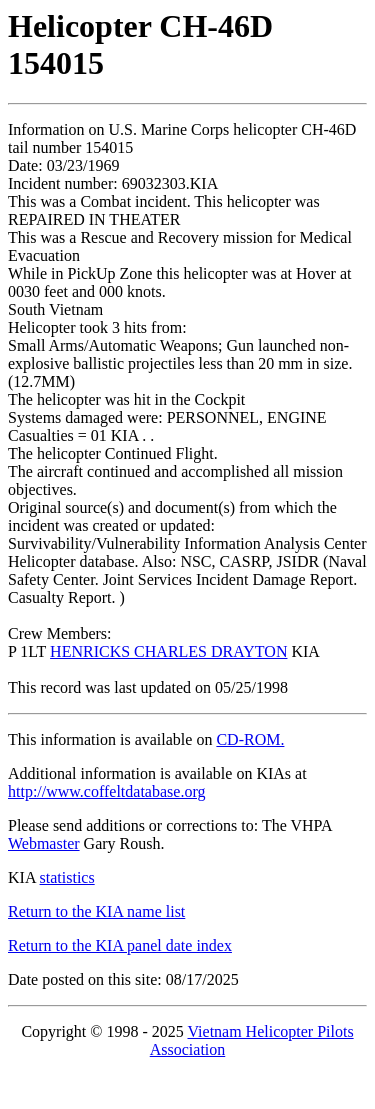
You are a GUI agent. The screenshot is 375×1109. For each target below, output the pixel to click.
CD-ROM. (250, 739)
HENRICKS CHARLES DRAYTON (168, 651)
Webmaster (44, 843)
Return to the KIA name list (96, 911)
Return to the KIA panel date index (120, 945)
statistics (67, 877)
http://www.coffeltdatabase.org (106, 791)
